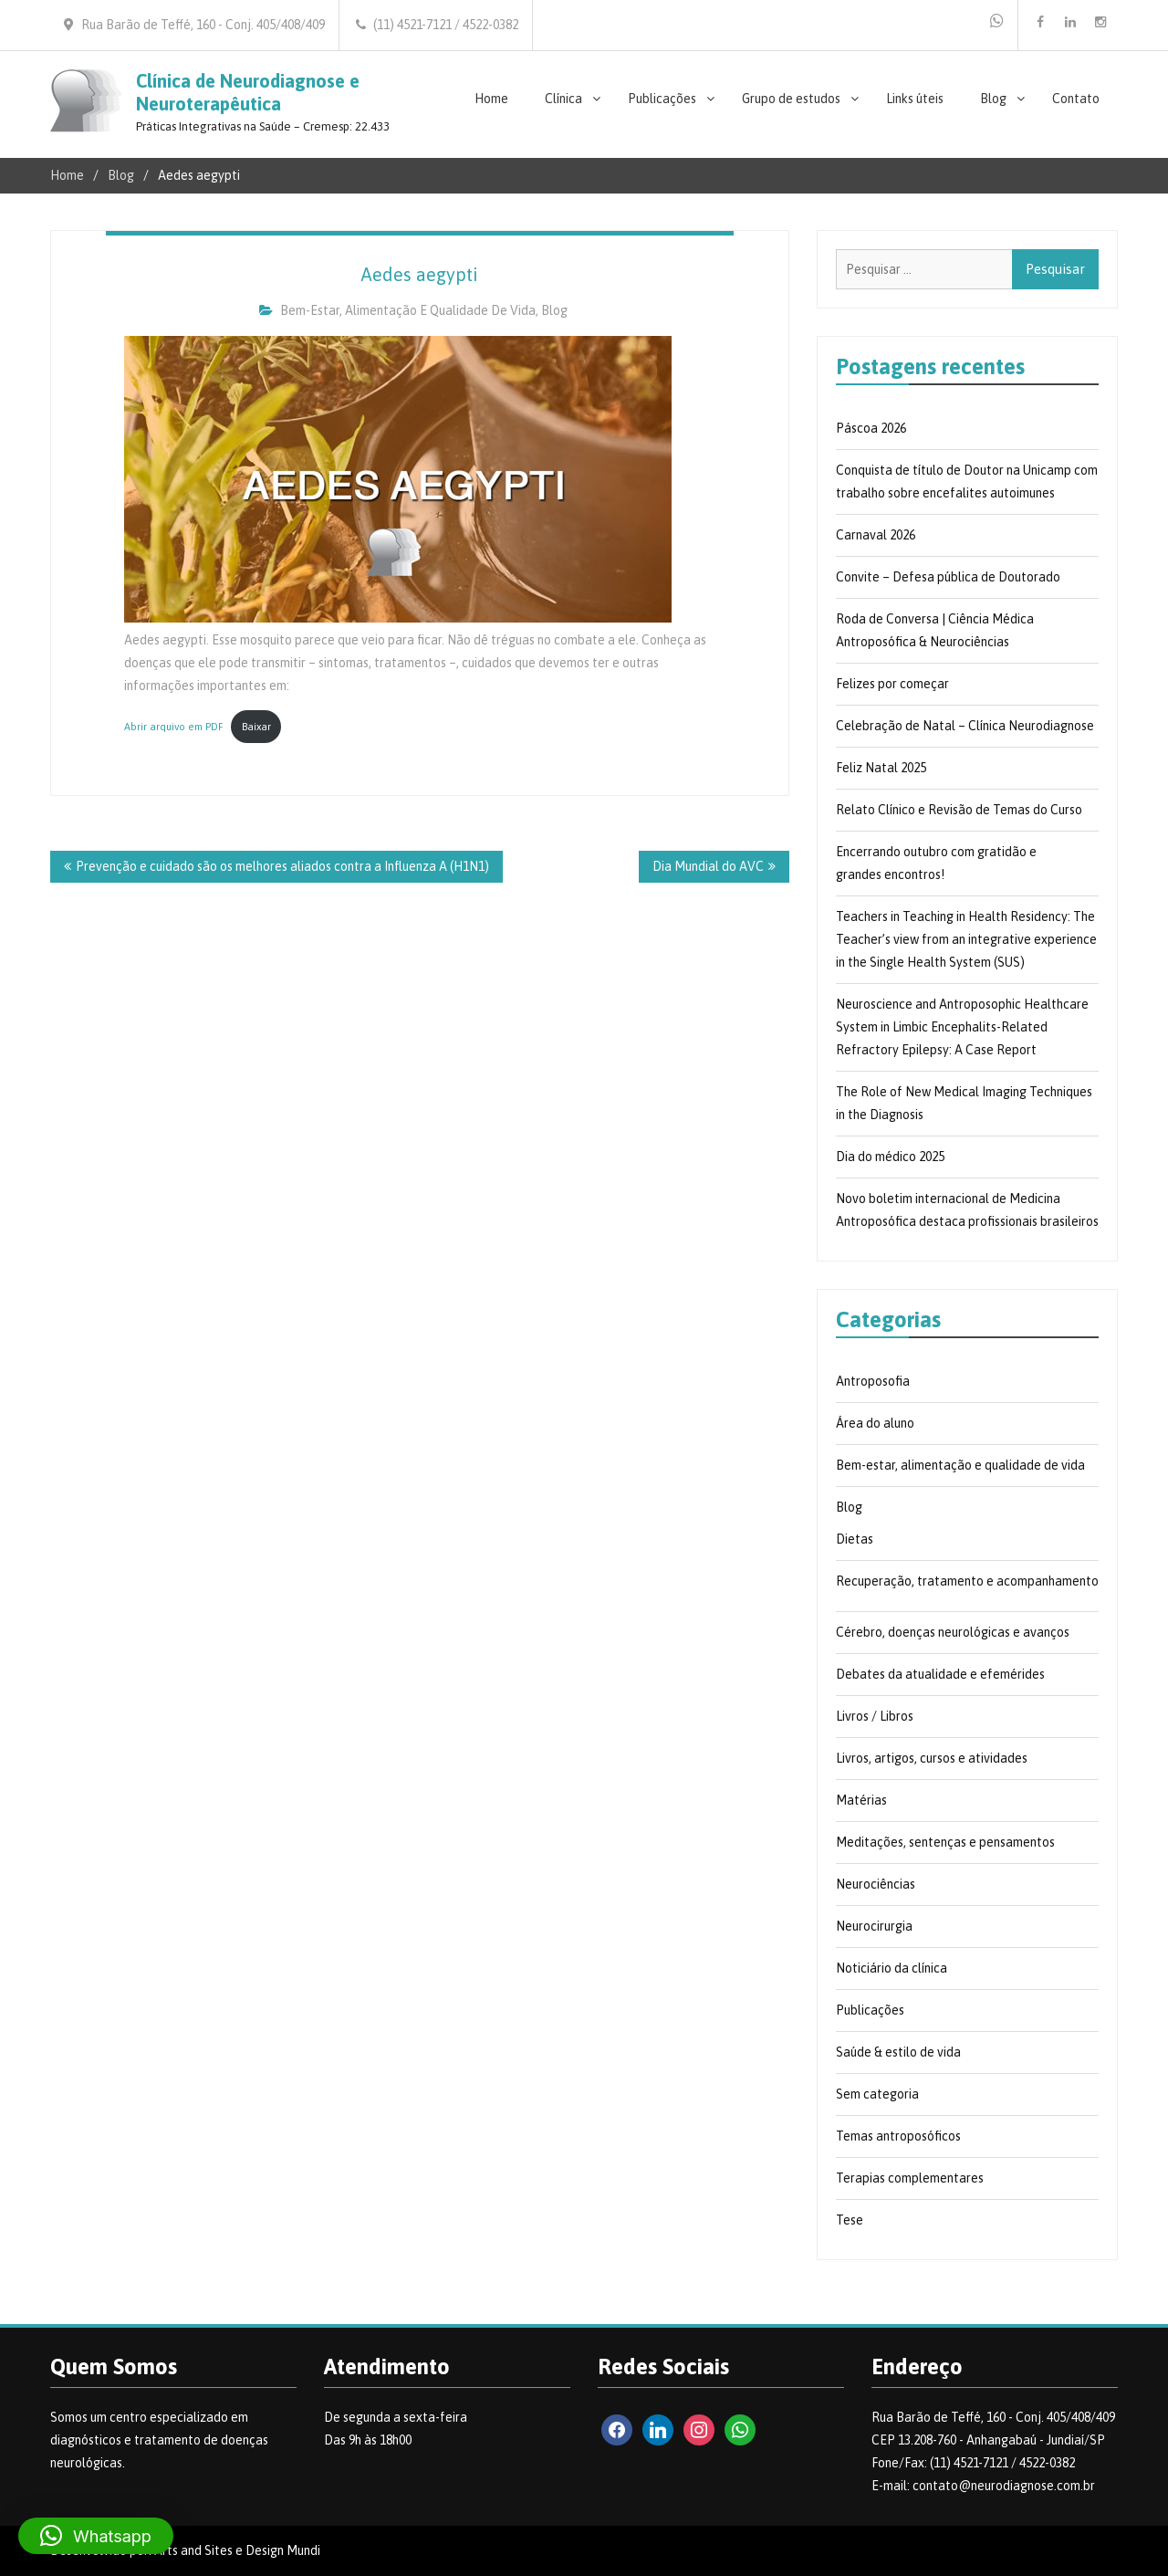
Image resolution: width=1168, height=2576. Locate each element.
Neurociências (875, 1884)
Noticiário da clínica (891, 1968)
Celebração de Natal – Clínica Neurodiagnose (965, 725)
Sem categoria (877, 2094)
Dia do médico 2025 (890, 1156)
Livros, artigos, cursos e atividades (931, 1758)
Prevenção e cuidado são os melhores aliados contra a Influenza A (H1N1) (282, 866)
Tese (849, 2220)
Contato (1076, 98)
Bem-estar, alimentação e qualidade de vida (408, 310)
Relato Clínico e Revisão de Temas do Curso (959, 809)
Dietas (854, 1539)
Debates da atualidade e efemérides (940, 1674)
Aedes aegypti (419, 274)
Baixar (256, 726)
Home (491, 98)
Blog (993, 98)
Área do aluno (875, 1423)
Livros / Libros (874, 1716)
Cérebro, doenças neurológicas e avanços (952, 1632)
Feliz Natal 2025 (881, 767)
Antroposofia (873, 1381)
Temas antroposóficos (898, 2136)
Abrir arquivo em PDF (174, 726)
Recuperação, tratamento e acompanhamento (967, 1581)
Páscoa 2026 (871, 428)
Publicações (662, 98)
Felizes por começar (892, 683)
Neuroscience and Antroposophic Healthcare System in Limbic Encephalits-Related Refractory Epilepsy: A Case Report (962, 1027)
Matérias (861, 1800)
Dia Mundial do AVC (708, 866)
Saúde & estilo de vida (898, 2052)
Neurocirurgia (874, 1926)
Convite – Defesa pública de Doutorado (948, 577)
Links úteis (915, 98)
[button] (95, 2536)
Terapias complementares (910, 2178)
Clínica (563, 98)
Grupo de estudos (791, 98)
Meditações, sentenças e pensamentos (945, 1842)
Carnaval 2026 (875, 535)
